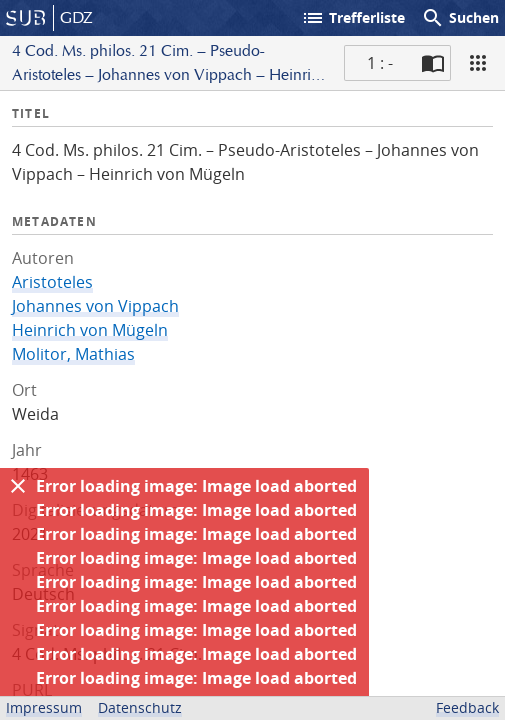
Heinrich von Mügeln (90, 330)
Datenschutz (140, 707)
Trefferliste (353, 18)
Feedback (467, 707)
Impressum (44, 707)
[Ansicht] (478, 63)
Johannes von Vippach (95, 306)
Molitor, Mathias (73, 354)
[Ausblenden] (18, 486)
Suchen (460, 18)
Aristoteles (52, 282)
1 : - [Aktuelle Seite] (380, 63)
